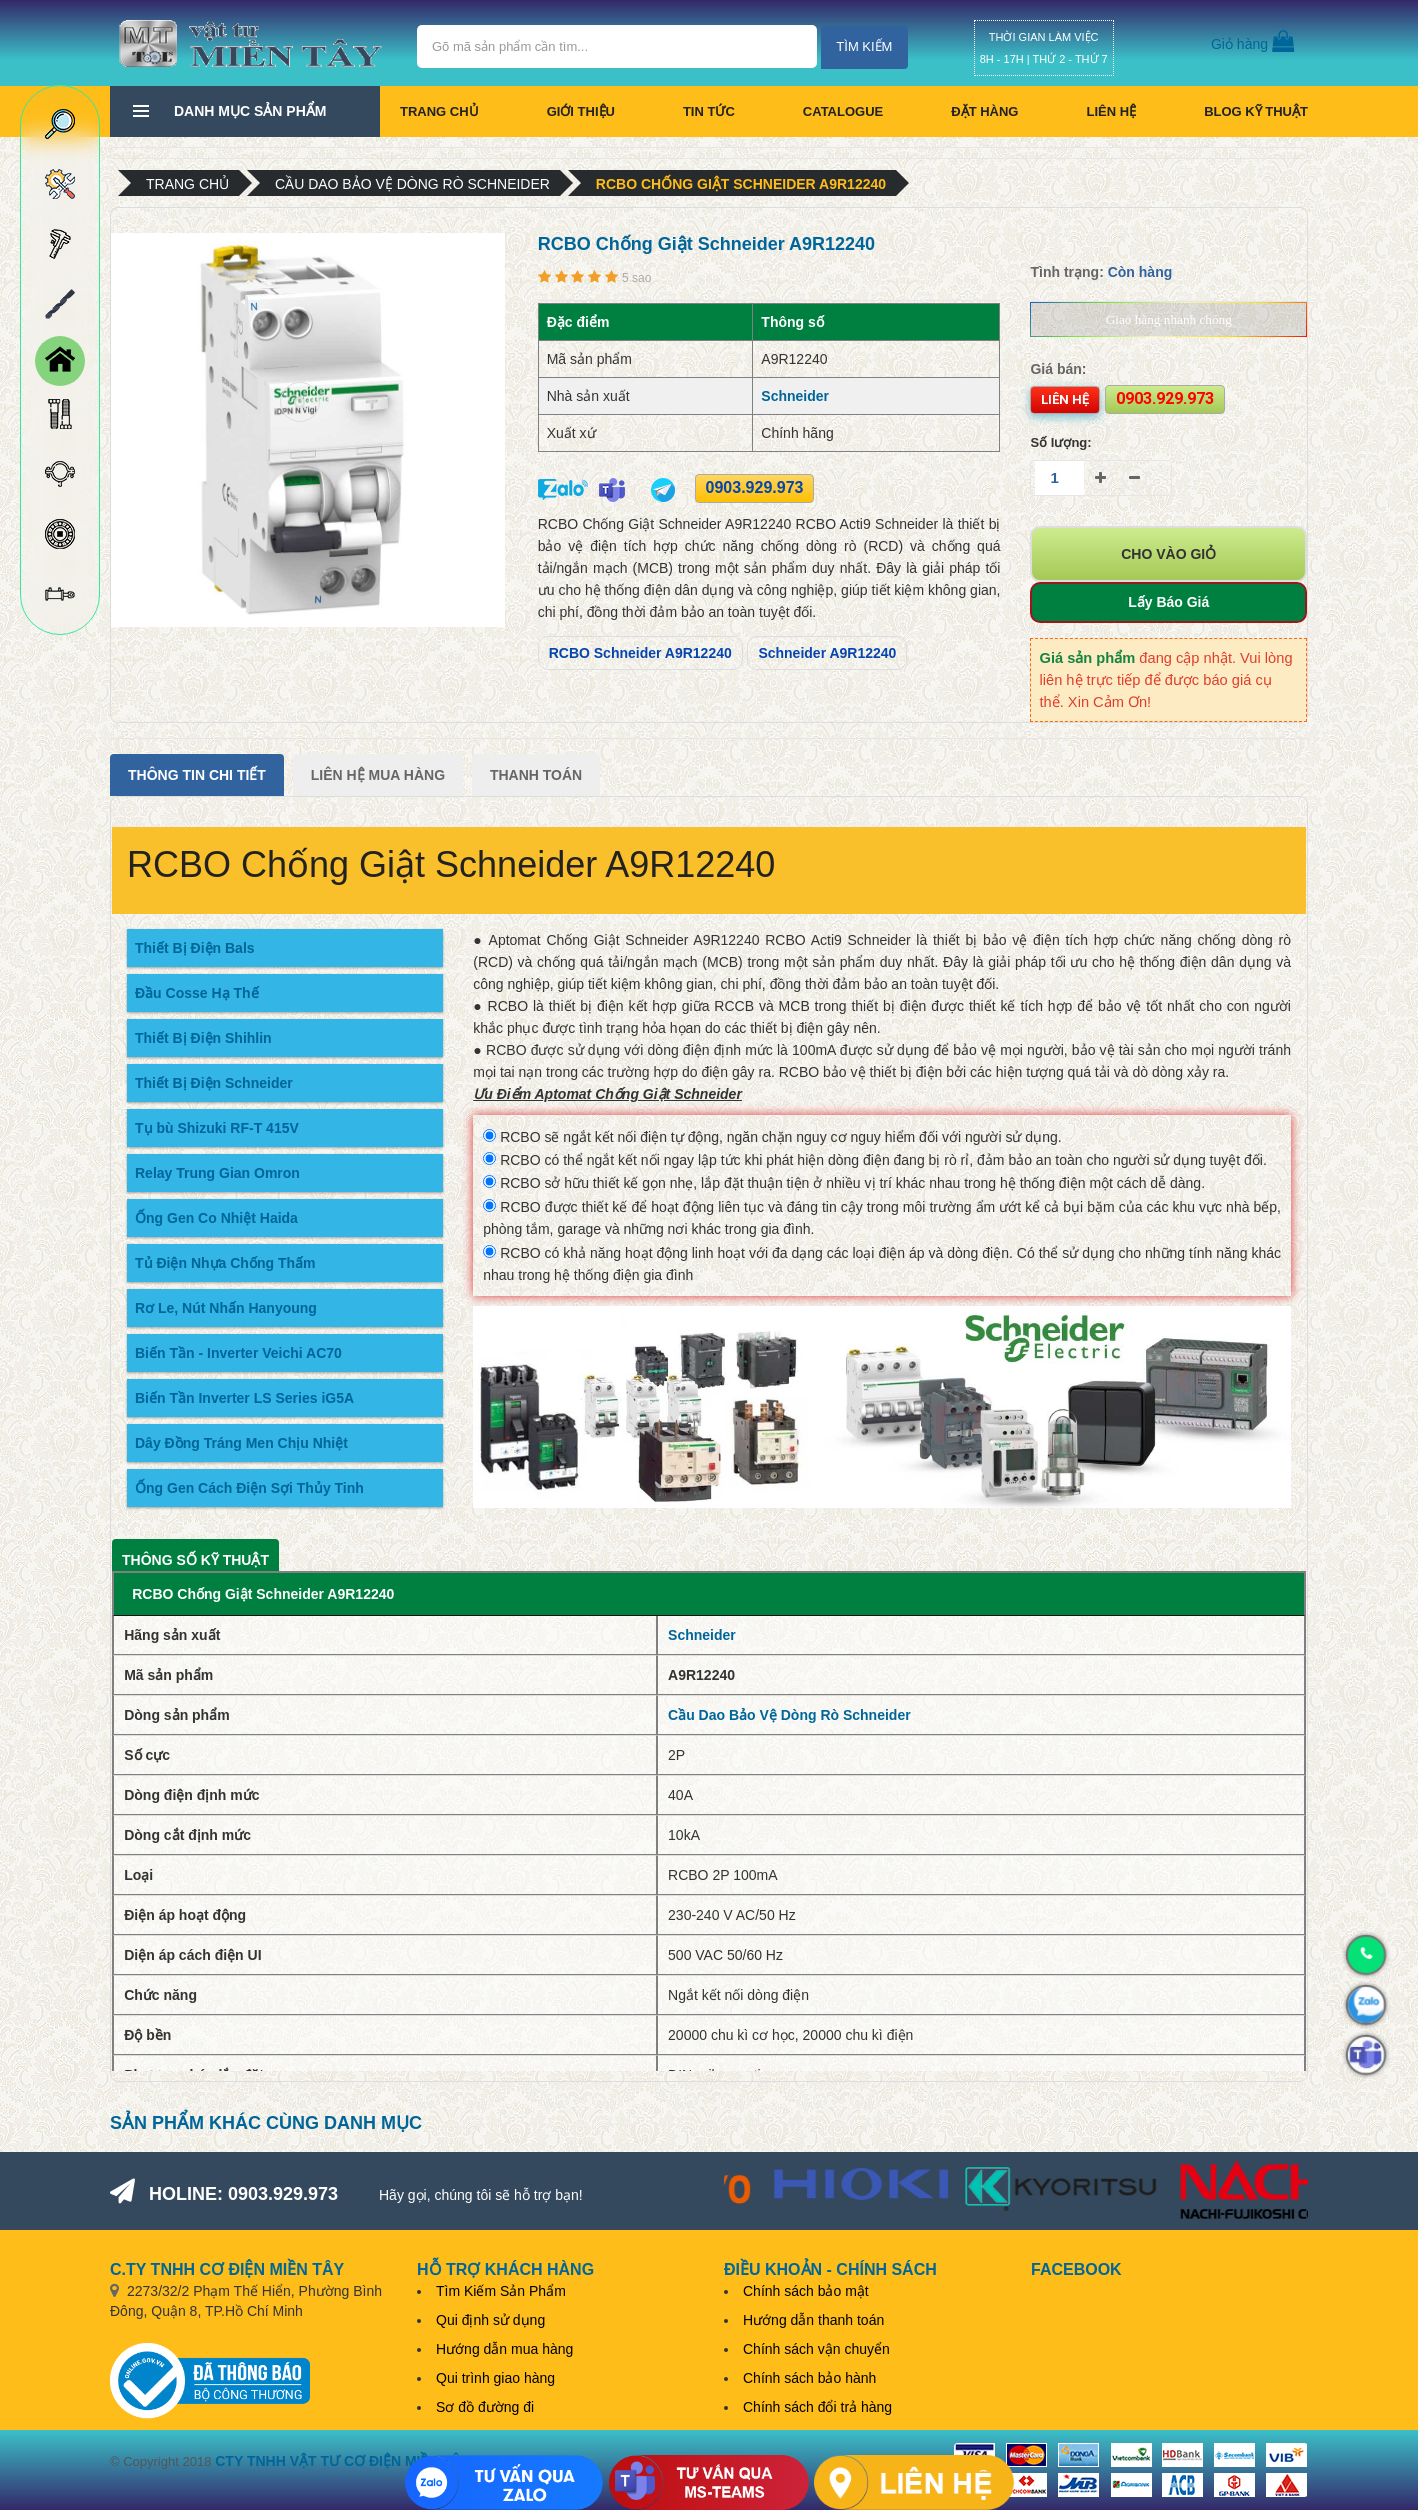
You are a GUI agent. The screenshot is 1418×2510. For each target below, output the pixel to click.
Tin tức (709, 111)
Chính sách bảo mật (806, 2291)
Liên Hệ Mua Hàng (378, 775)
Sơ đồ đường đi (485, 2407)
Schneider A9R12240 (827, 653)
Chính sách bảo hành (809, 2378)
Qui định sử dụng (490, 2320)
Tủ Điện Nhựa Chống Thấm (225, 1263)
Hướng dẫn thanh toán (813, 2320)
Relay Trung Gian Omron (217, 1173)
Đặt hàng (984, 111)
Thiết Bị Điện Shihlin (203, 1038)
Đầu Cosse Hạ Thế (197, 993)
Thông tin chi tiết (197, 775)
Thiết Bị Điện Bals (195, 948)
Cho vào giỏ (1168, 554)
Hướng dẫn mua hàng (504, 2349)
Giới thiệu (581, 111)
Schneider (795, 396)
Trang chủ (439, 111)
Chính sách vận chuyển (816, 2349)
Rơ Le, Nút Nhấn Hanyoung (226, 1308)
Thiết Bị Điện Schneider (214, 1083)
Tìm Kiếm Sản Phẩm (501, 2291)
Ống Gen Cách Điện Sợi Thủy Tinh (249, 1488)
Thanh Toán (536, 775)
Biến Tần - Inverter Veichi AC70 (238, 1353)
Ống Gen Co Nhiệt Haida (216, 1218)
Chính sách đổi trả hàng (817, 2407)
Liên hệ (1111, 111)
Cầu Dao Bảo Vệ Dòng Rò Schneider (412, 184)
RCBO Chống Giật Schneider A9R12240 (741, 184)
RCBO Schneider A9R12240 (640, 653)
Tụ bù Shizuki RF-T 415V (217, 1128)
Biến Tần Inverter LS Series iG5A (244, 1398)
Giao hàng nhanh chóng (1169, 319)
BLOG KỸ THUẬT (1256, 111)
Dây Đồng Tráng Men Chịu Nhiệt (241, 1443)
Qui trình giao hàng (495, 2378)
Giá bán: (1058, 369)
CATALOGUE (843, 111)
